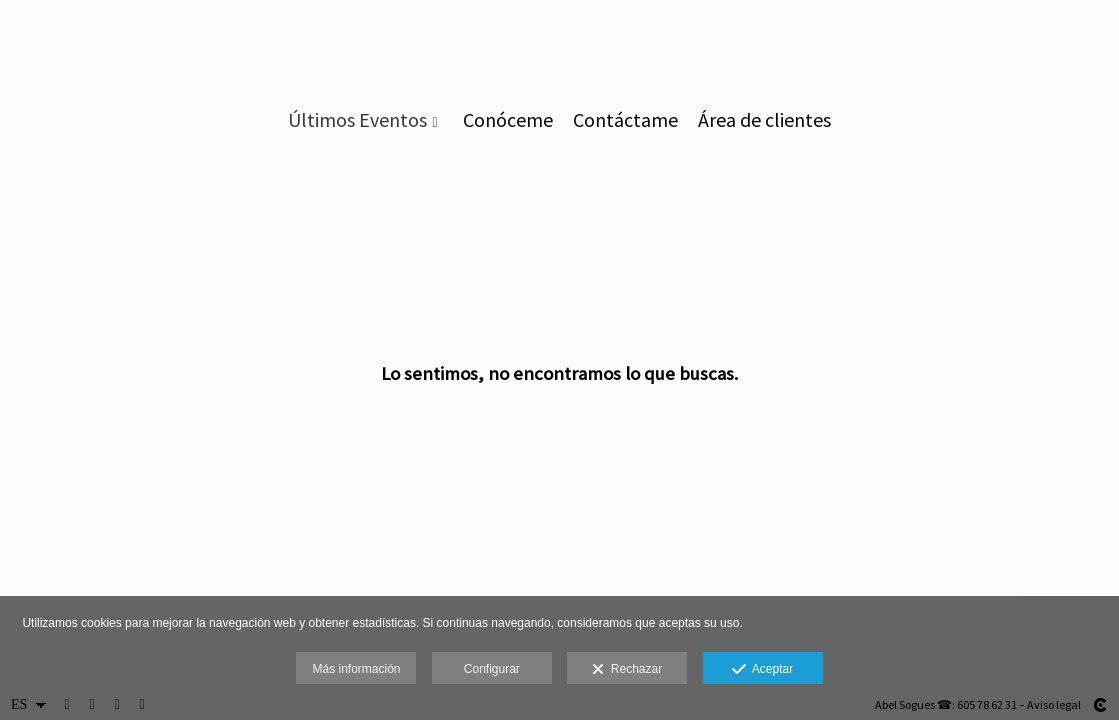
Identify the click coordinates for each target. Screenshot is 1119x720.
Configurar (492, 669)
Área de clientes (764, 120)
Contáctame (625, 120)
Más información (356, 669)
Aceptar (762, 670)
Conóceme (508, 120)
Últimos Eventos (357, 120)
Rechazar (627, 670)
